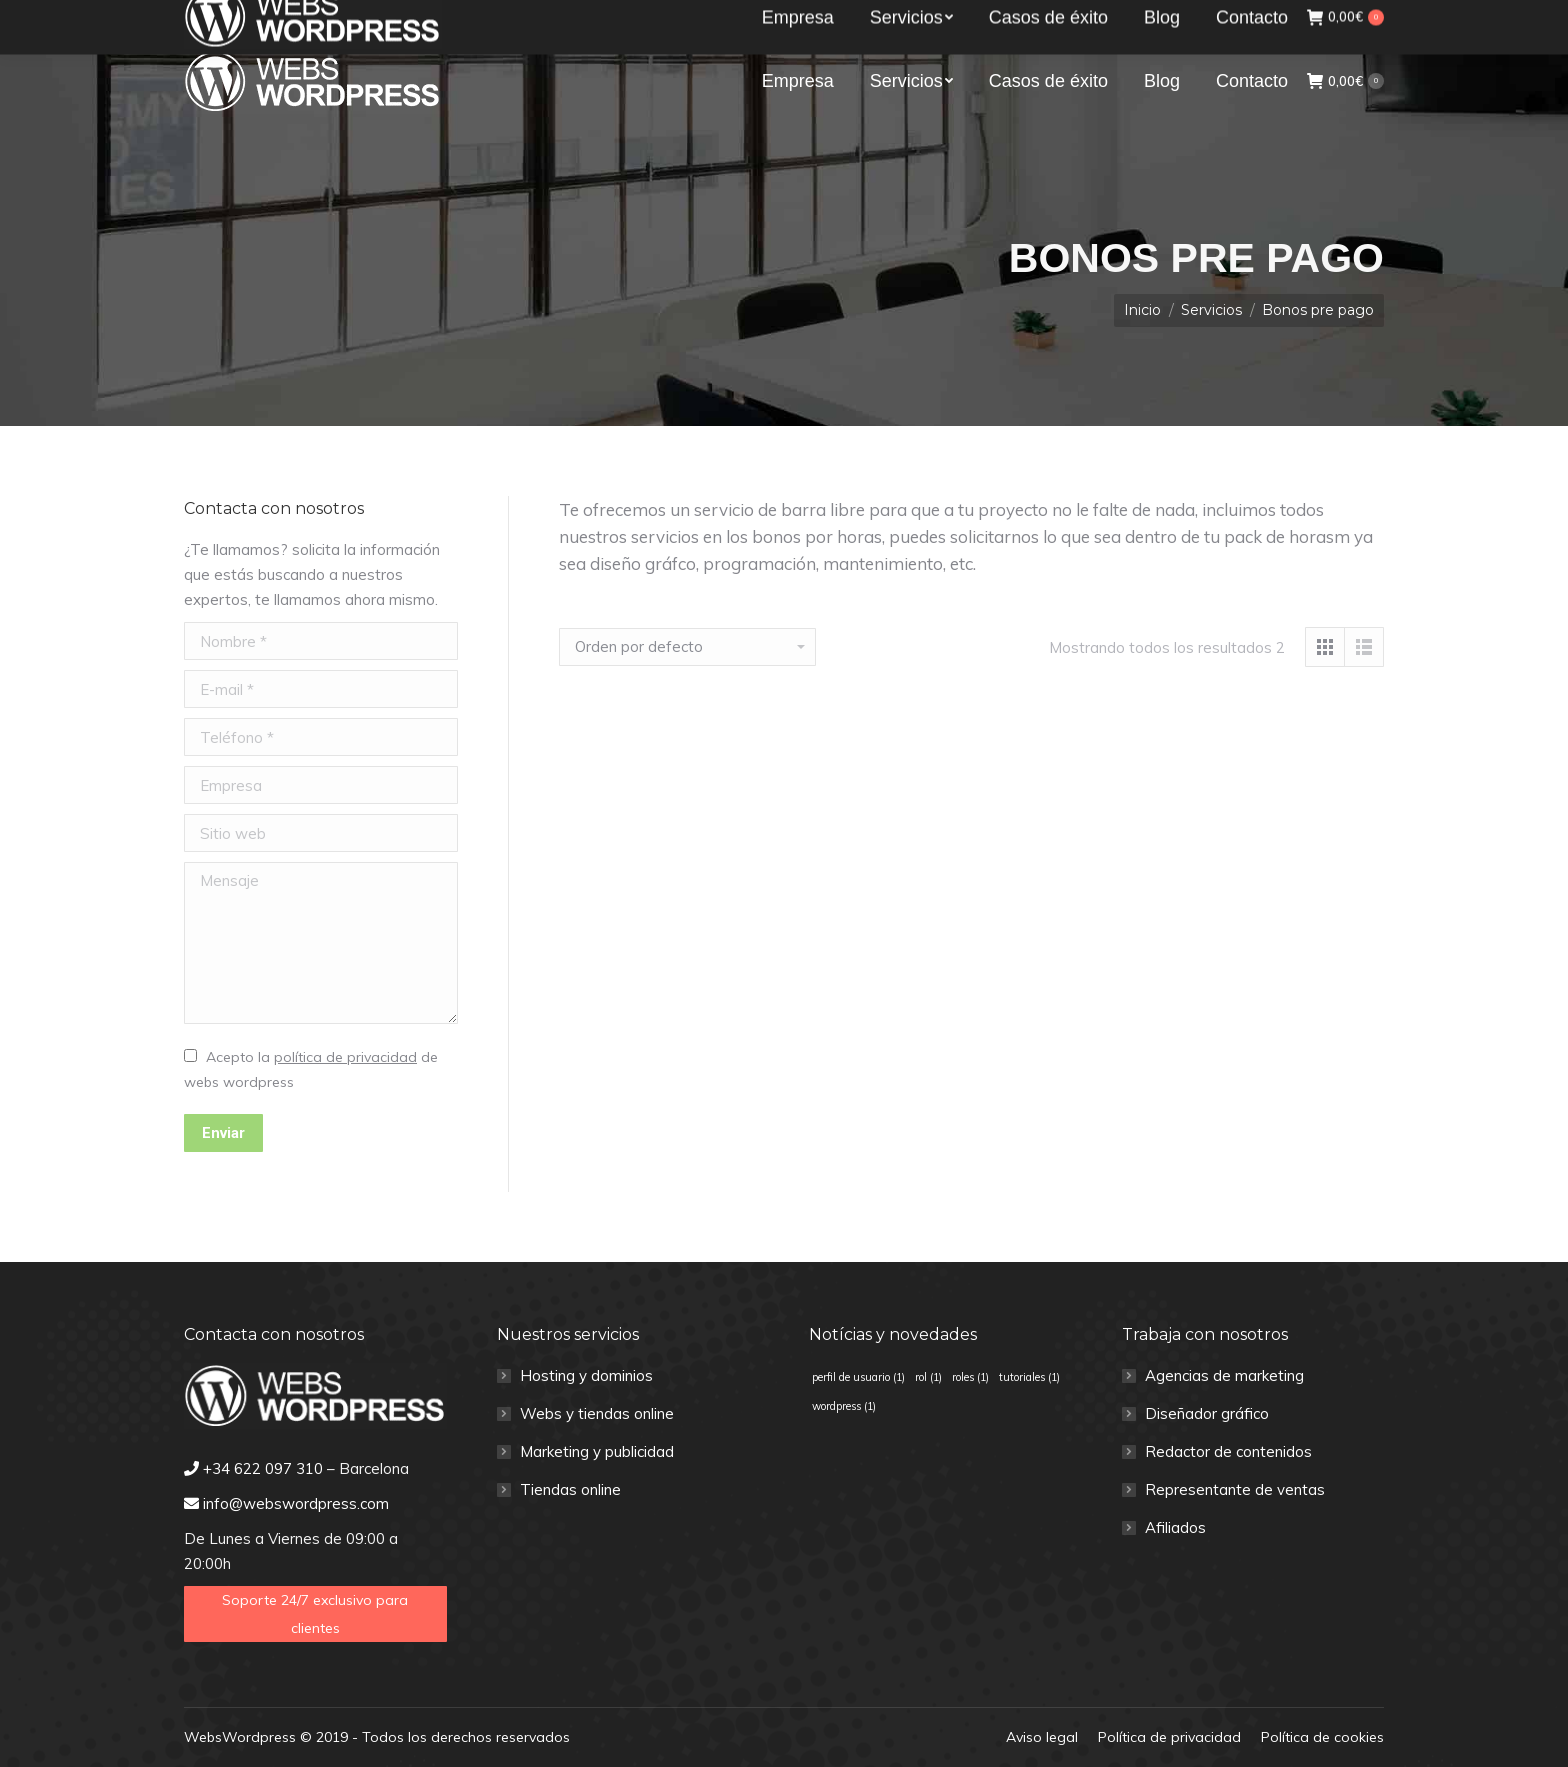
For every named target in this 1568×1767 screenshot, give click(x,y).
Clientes (1348, 17)
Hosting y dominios (586, 1375)
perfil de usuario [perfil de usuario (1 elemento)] (858, 1377)
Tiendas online (570, 1489)
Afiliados (1175, 1527)
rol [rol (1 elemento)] (928, 1377)
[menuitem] (798, 81)
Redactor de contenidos (1228, 1451)
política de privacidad (345, 1057)
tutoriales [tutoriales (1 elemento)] (1029, 1377)
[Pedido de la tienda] (687, 647)
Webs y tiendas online (597, 1413)
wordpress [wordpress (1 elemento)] (844, 1406)
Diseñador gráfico (1207, 1413)
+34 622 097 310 (259, 18)
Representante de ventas (1235, 1489)
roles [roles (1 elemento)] (970, 1377)
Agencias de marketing (1224, 1375)
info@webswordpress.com (441, 18)
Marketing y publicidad (597, 1451)
